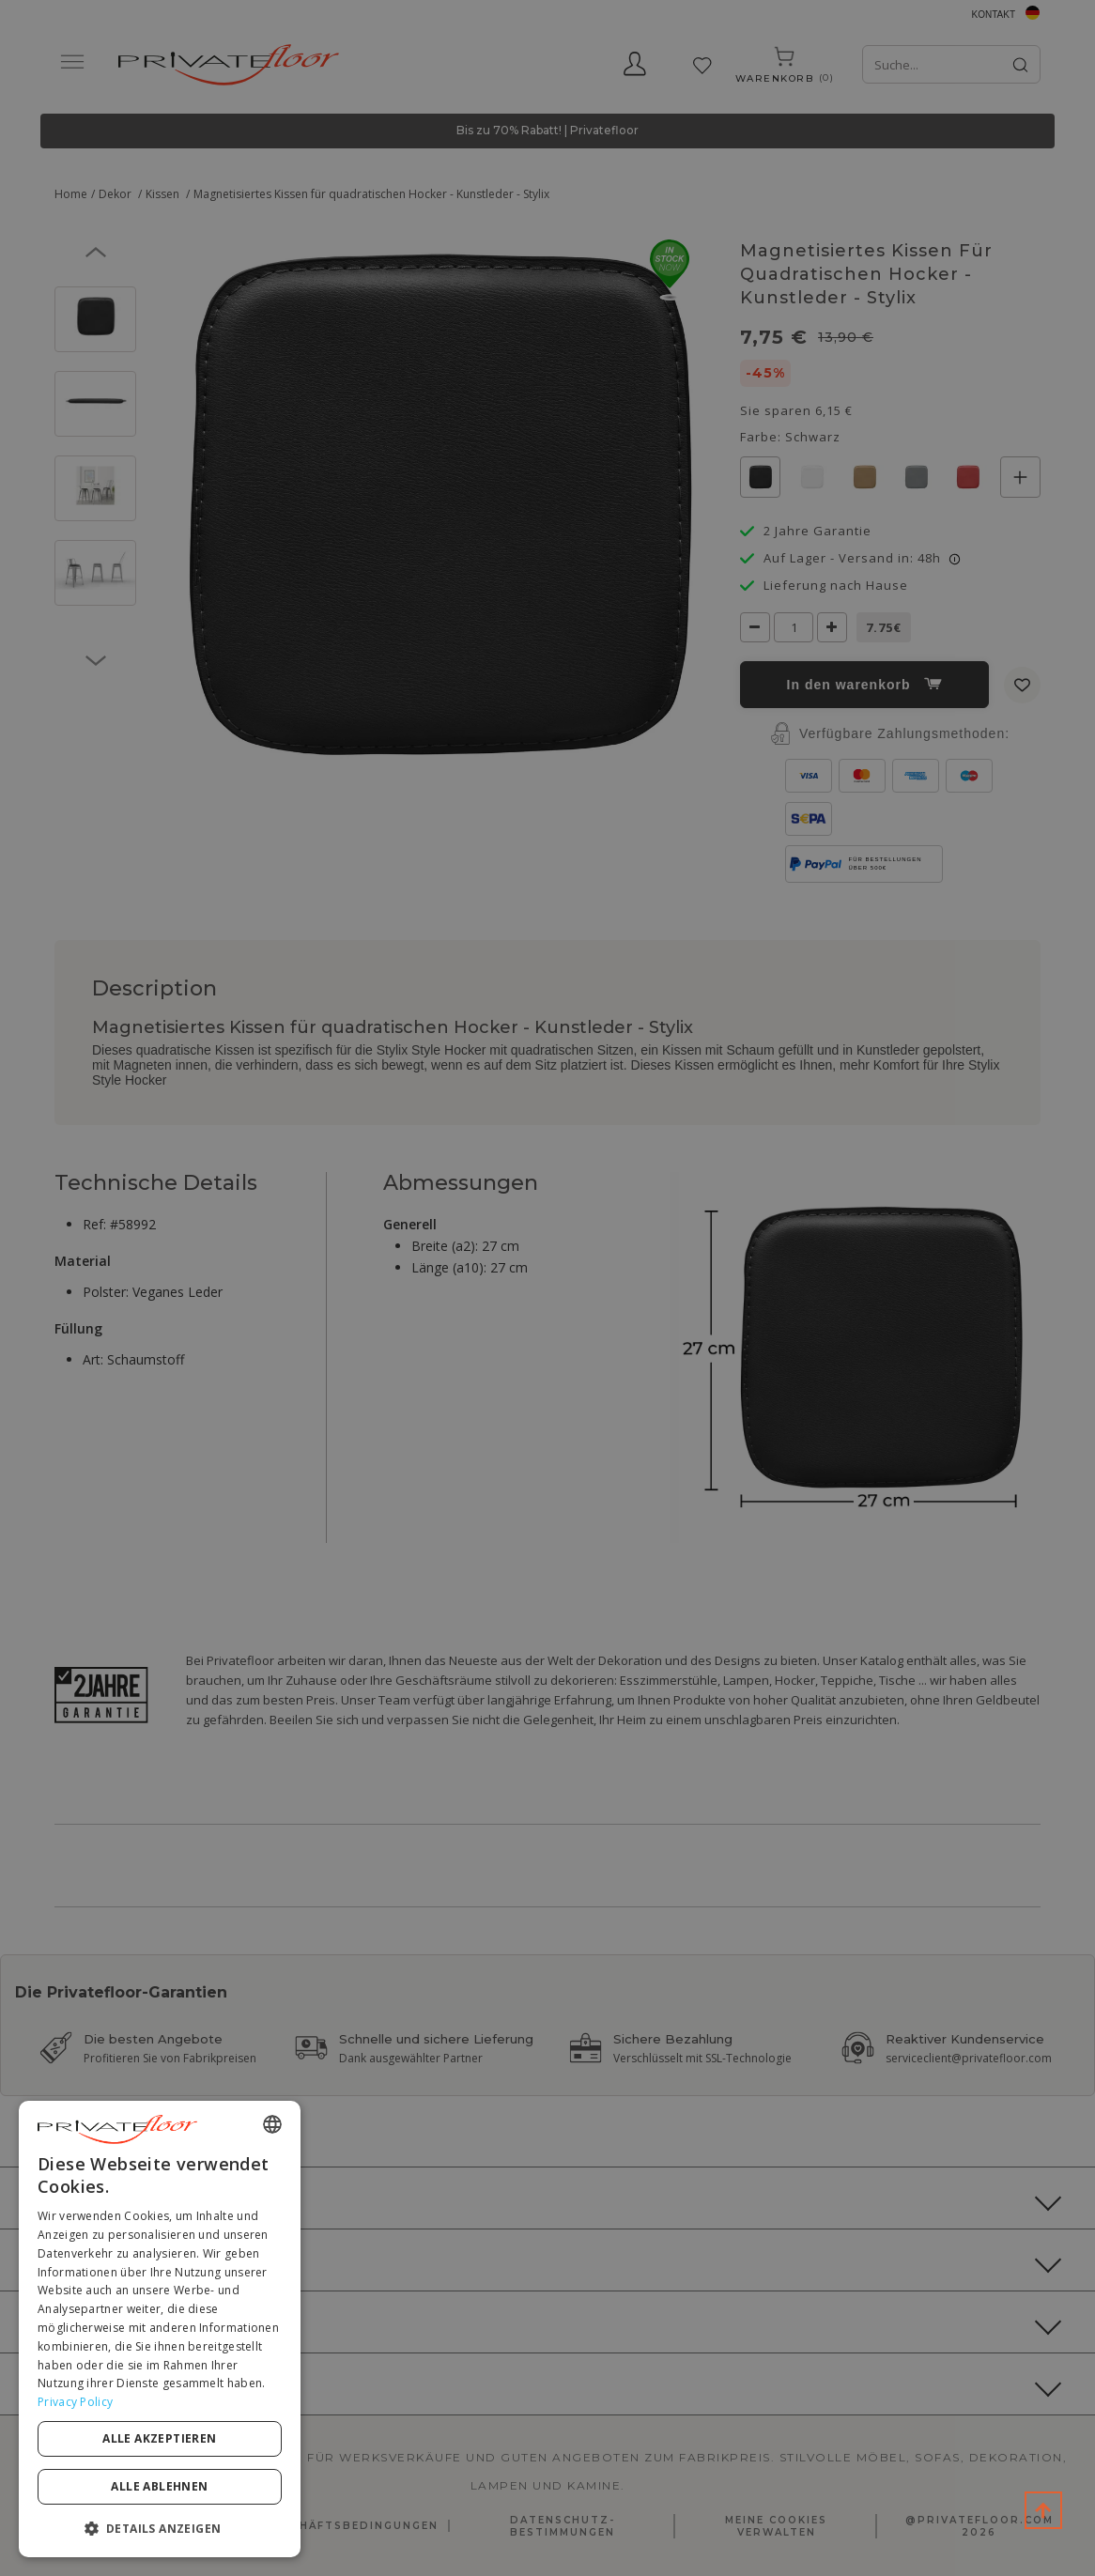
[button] (160, 2527)
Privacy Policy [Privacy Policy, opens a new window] (75, 2402)
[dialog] (160, 2329)
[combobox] (272, 2124)
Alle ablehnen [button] (159, 2486)
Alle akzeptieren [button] (159, 2438)
